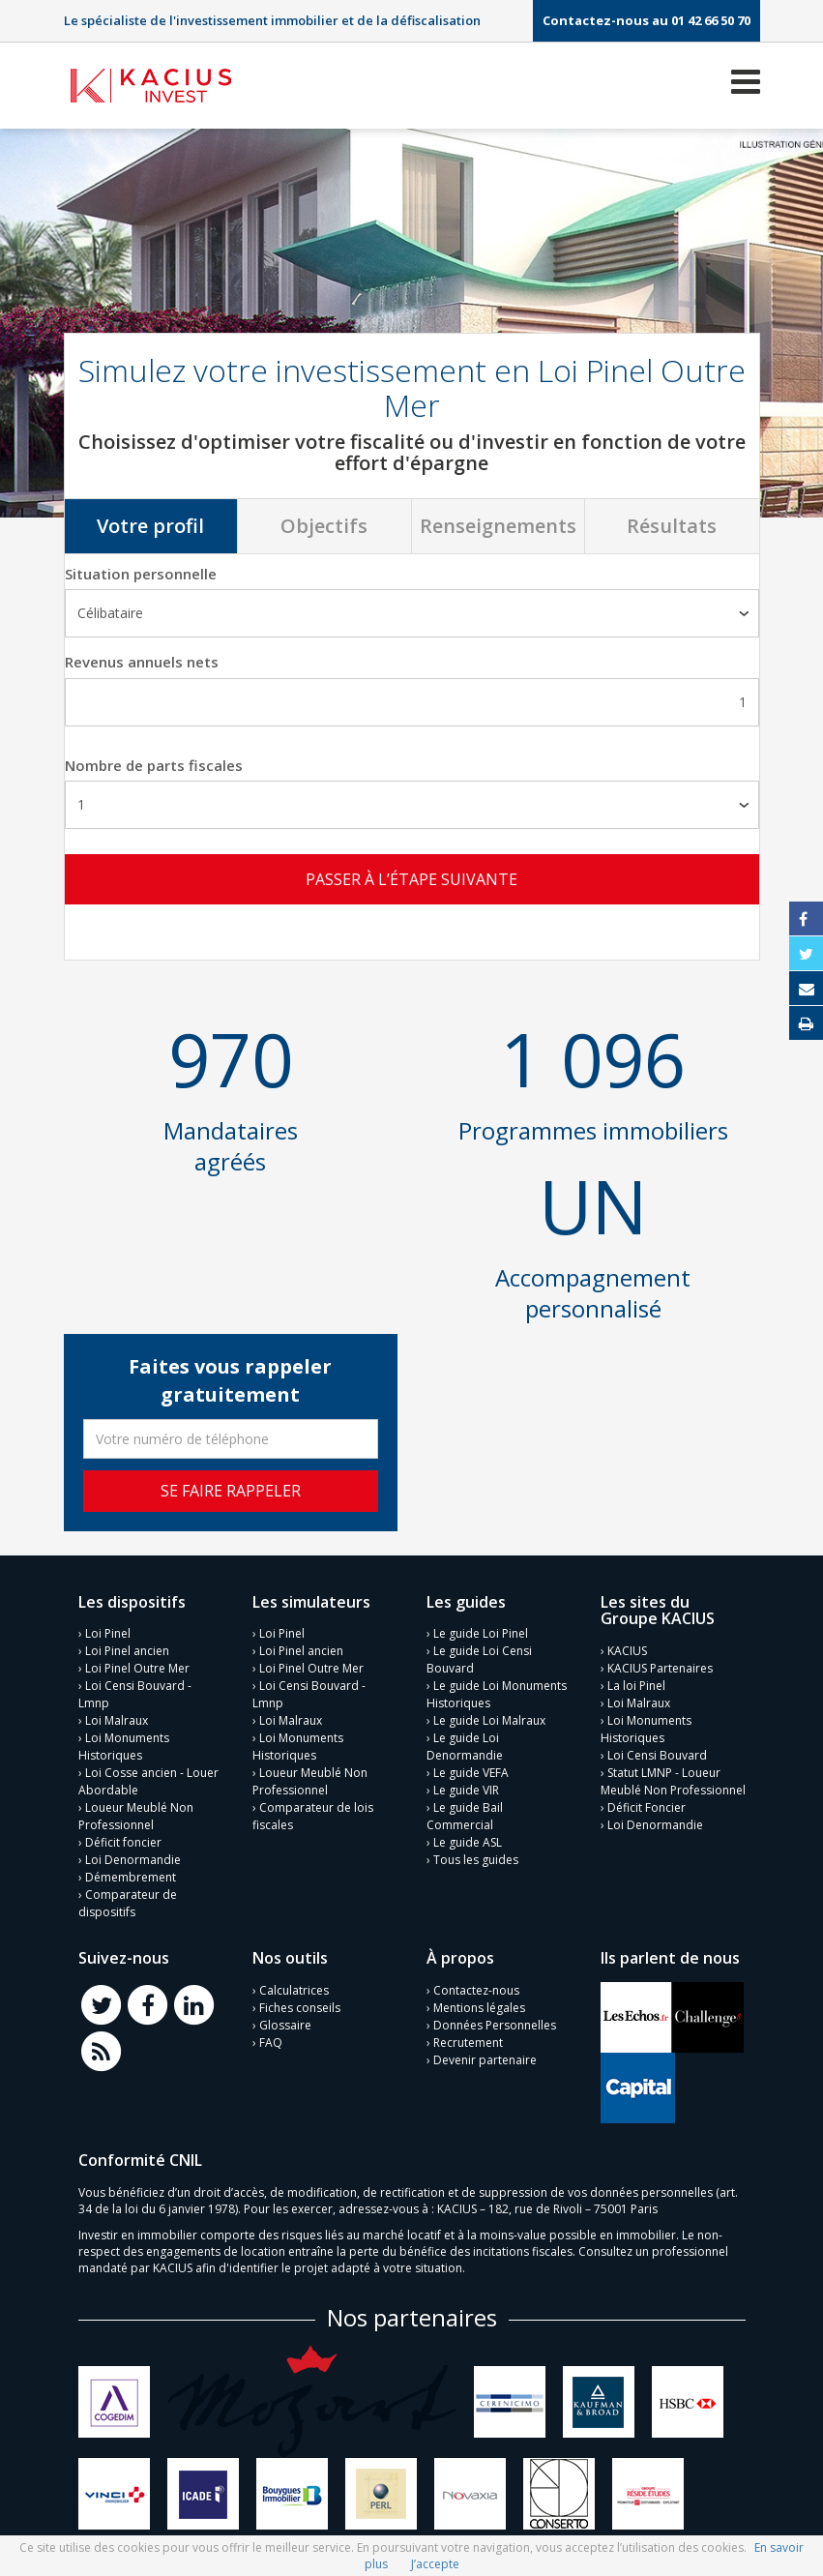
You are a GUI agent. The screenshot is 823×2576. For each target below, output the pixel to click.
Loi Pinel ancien (127, 1650)
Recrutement (468, 2040)
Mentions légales (479, 2006)
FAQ (270, 2040)
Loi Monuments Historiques (123, 1745)
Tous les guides (475, 1859)
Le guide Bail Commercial (464, 1815)
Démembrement (130, 1876)
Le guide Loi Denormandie (464, 1745)
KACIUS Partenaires (660, 1666)
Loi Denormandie (133, 1859)
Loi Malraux (116, 1719)
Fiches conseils (299, 2006)
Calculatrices (294, 1988)
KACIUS (627, 1649)
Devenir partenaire (485, 2058)
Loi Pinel (108, 1632)
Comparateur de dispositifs (127, 1902)
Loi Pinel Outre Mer (137, 1667)
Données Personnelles (494, 2023)
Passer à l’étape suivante (411, 879)
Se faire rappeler (231, 1488)
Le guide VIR (466, 1789)
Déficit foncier (123, 1841)
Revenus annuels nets (142, 661)
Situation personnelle (141, 573)
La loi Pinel (636, 1683)
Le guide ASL (467, 1841)
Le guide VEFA (471, 1771)
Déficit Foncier (646, 1805)
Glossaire (285, 2023)
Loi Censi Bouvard (657, 1753)
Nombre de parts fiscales (154, 765)
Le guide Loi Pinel (480, 1632)
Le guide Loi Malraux (489, 1719)
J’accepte (435, 2564)
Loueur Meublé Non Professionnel (135, 1815)
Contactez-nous (476, 1988)
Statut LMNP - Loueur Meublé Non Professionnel (673, 1779)
